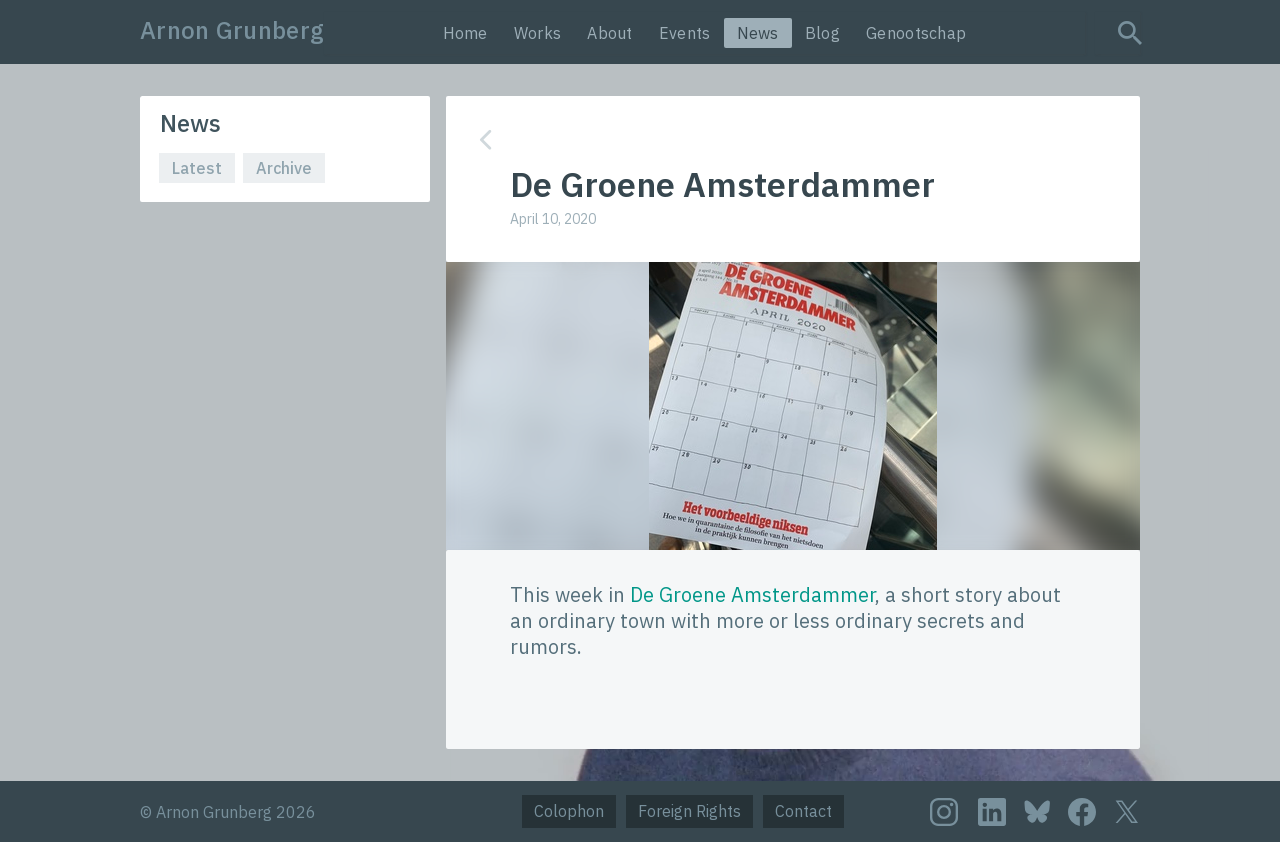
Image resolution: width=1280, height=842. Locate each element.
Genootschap (916, 33)
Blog (822, 33)
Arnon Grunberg (232, 30)
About (610, 33)
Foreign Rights (689, 811)
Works (538, 33)
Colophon (569, 811)
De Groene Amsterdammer (752, 594)
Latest (197, 168)
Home (465, 33)
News (758, 33)
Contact (803, 811)
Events (685, 33)
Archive (284, 168)
